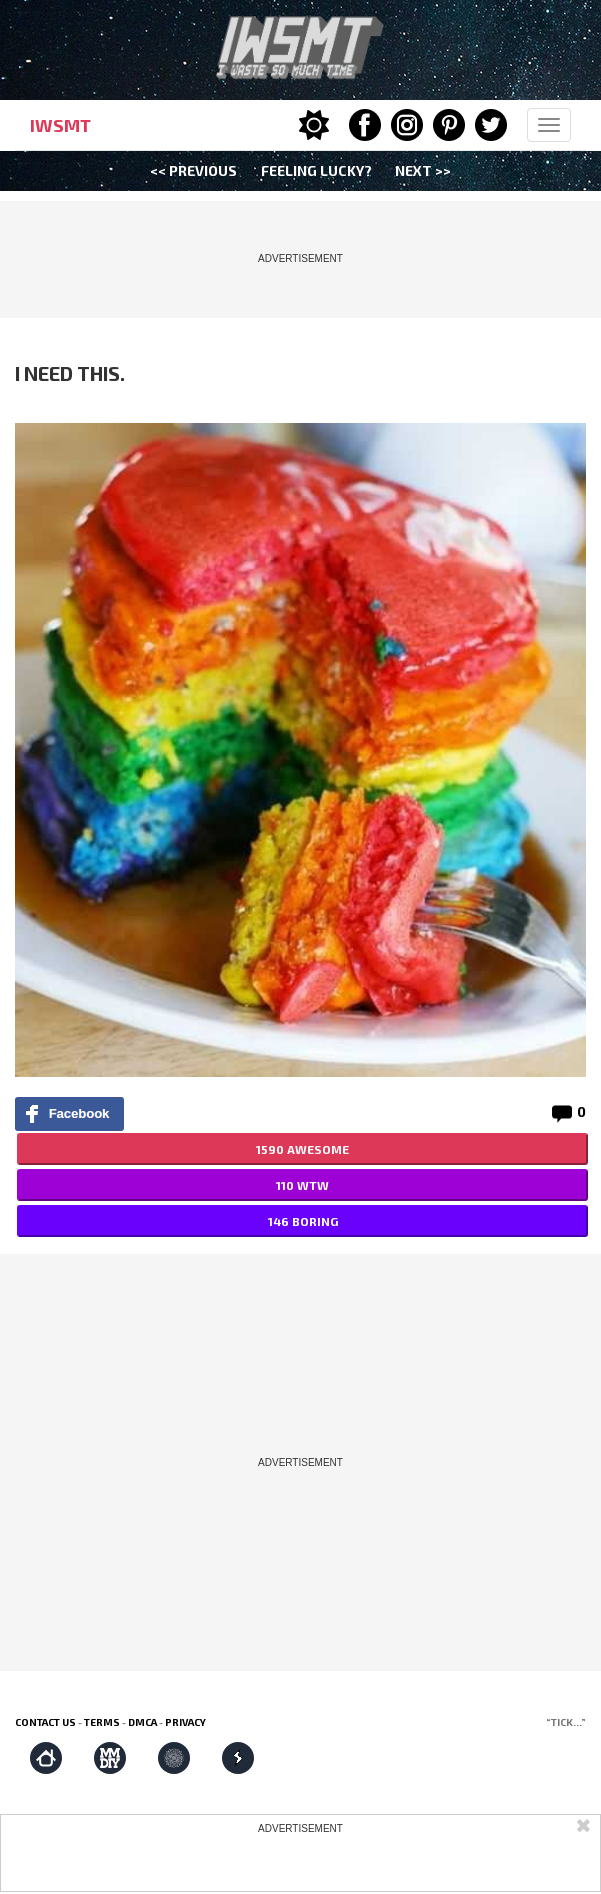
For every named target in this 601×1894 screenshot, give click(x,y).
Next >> (423, 170)
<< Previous (193, 170)
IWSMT (60, 125)
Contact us (45, 1722)
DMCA (142, 1722)
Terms (102, 1722)
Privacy (185, 1722)
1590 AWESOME (302, 1149)
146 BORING (303, 1221)
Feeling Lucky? (316, 170)
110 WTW (302, 1185)
